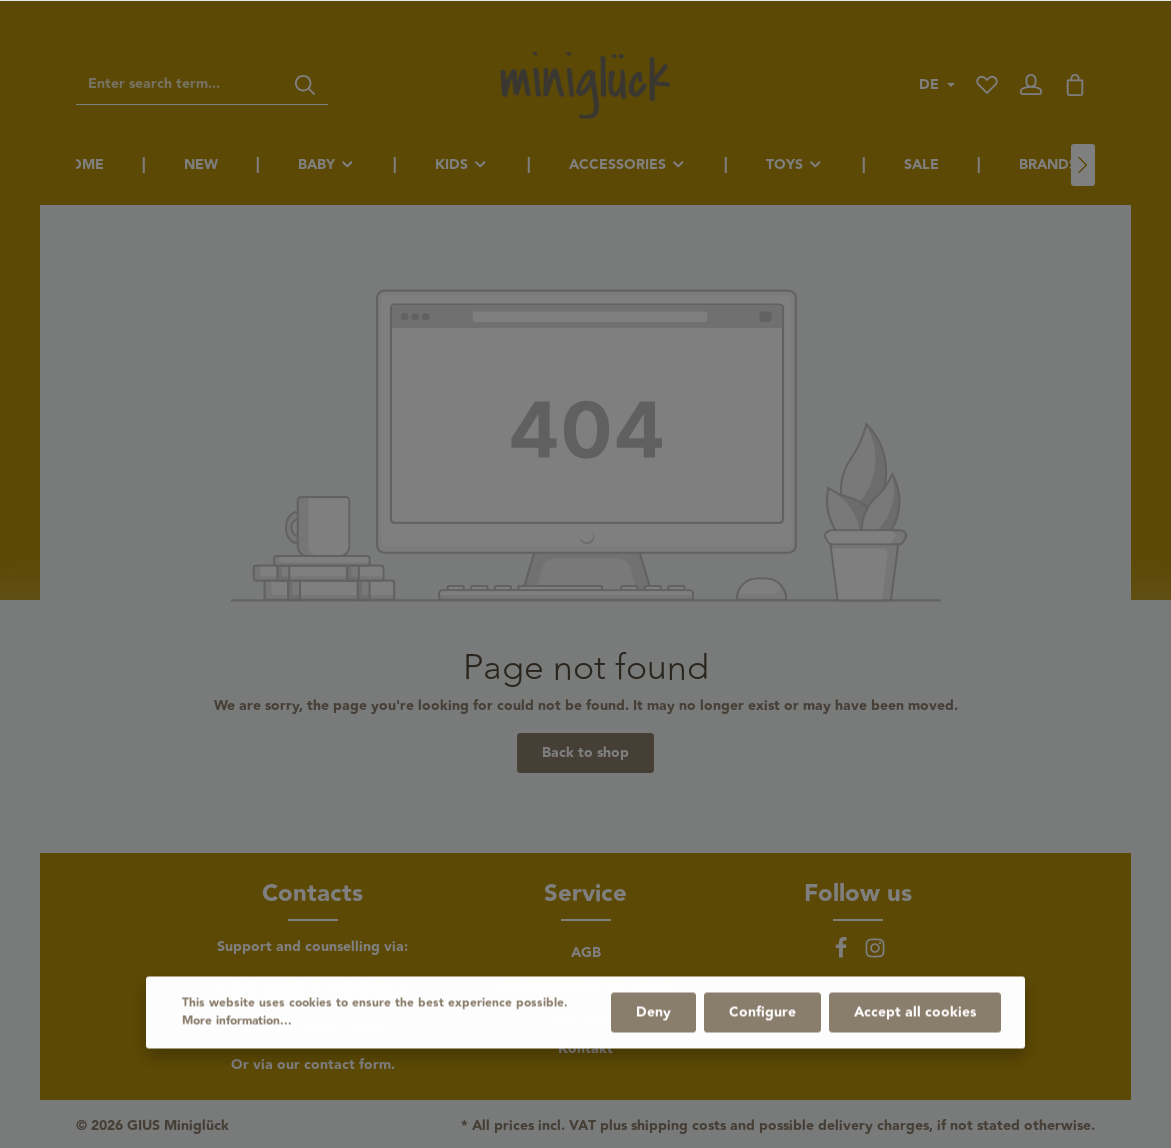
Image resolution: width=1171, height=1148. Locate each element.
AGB (586, 953)
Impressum (585, 1017)
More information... (237, 1072)
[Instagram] (875, 955)
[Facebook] (843, 955)
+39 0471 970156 (313, 992)
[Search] (305, 85)
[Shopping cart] (1075, 85)
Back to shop (585, 753)
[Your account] (1031, 85)
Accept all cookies (915, 1063)
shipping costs (678, 1126)
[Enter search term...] (179, 85)
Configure (762, 1063)
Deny (653, 1063)
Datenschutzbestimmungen (585, 985)
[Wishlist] (987, 85)
